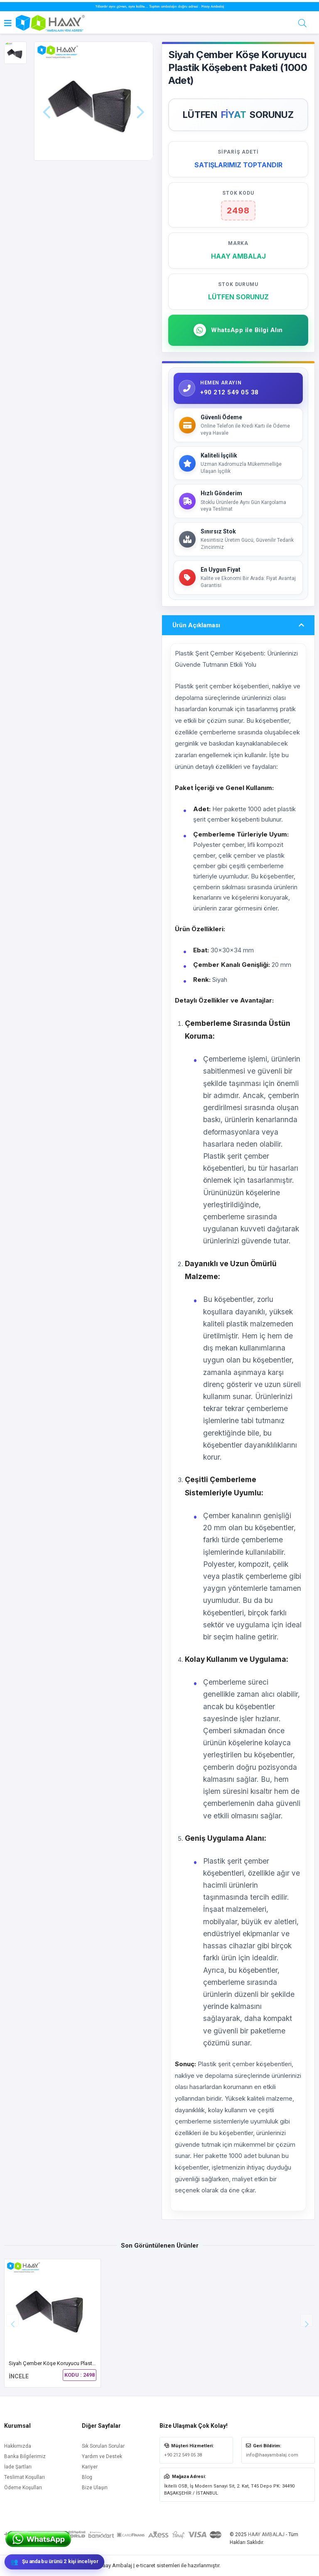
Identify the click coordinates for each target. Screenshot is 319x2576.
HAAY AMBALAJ (266, 2534)
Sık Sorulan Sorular (103, 2446)
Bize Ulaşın (95, 2487)
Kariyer (90, 2467)
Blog (87, 2477)
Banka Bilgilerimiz (25, 2456)
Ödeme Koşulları (23, 2487)
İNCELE (19, 2376)
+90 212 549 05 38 (183, 2455)
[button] (306, 2320)
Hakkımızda (17, 2446)
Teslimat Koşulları (24, 2477)
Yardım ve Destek (102, 2456)
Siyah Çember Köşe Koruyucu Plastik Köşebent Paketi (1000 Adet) (87, 2363)
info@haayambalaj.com (272, 2455)
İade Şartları (18, 2467)
